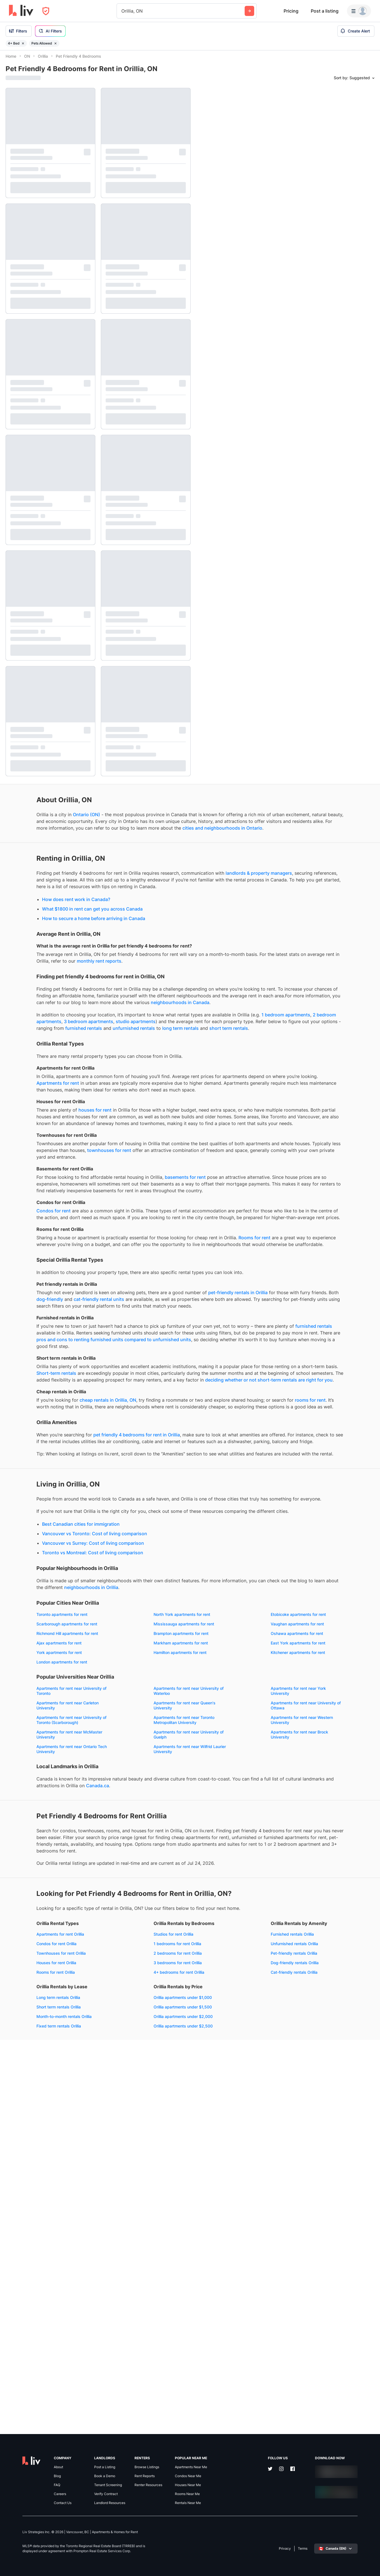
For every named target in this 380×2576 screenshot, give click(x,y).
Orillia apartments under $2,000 (35, 2410)
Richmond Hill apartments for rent (36, 1889)
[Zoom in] (370, 2550)
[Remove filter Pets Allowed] (55, 43)
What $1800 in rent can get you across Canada (61, 941)
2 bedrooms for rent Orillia (142, 2284)
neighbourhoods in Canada (35, 1054)
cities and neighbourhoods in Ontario (80, 846)
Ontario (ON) (55, 819)
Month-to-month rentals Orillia (145, 2347)
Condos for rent (23, 1323)
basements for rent (154, 1276)
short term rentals (94, 1093)
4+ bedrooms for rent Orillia (143, 2303)
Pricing (291, 11)
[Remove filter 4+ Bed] (23, 43)
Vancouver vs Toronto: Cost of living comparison (63, 1774)
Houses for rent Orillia (25, 2293)
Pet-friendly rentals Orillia (29, 2347)
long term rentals (46, 1093)
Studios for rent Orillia (137, 2265)
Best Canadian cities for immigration (50, 1764)
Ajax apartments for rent (140, 1899)
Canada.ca (17, 2087)
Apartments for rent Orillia (29, 2265)
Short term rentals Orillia (140, 2337)
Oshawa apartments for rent (32, 1899)
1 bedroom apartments (79, 1073)
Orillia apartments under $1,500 (35, 2401)
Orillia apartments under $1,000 (35, 2391)
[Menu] (359, 10)
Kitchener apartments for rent (33, 1928)
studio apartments (53, 1080)
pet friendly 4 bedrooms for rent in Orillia (105, 1641)
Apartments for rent (123, 1148)
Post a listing (325, 11)
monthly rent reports (28, 999)
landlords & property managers (49, 898)
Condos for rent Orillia (26, 2274)
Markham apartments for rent (33, 1909)
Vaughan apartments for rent (144, 1880)
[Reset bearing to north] (370, 2566)
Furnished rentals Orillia (27, 2328)
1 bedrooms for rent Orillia (141, 2274)
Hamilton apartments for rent (144, 1918)
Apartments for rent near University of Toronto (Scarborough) (41, 2000)
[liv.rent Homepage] (21, 11)
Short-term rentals (145, 1546)
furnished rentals (126, 1087)
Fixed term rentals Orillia (140, 2357)
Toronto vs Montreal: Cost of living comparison (61, 1793)
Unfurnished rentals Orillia (29, 2337)
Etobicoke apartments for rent (33, 1870)
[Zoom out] (370, 2558)
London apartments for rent (143, 1928)
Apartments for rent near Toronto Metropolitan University (148, 2000)
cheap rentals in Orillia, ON (77, 1593)
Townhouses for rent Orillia (30, 2284)
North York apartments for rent (146, 1861)
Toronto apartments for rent (31, 1861)
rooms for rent (102, 1600)
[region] (288, 1313)
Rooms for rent (41, 1370)
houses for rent (64, 1189)
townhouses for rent (28, 1249)
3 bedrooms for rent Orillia (142, 2293)
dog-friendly (141, 1445)
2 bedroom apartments (131, 1073)
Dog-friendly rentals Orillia (30, 2357)
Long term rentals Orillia (139, 2328)
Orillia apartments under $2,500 (35, 2420)
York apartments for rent (28, 1918)
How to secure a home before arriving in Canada (62, 950)
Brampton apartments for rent (145, 1889)
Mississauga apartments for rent (36, 1880)
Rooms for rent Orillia (25, 2303)
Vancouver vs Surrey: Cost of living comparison (62, 1783)
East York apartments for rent (145, 1909)
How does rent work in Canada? (45, 931)
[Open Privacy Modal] (45, 11)
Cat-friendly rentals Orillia (29, 2366)
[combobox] (122, 11)
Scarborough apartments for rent (148, 1870)
